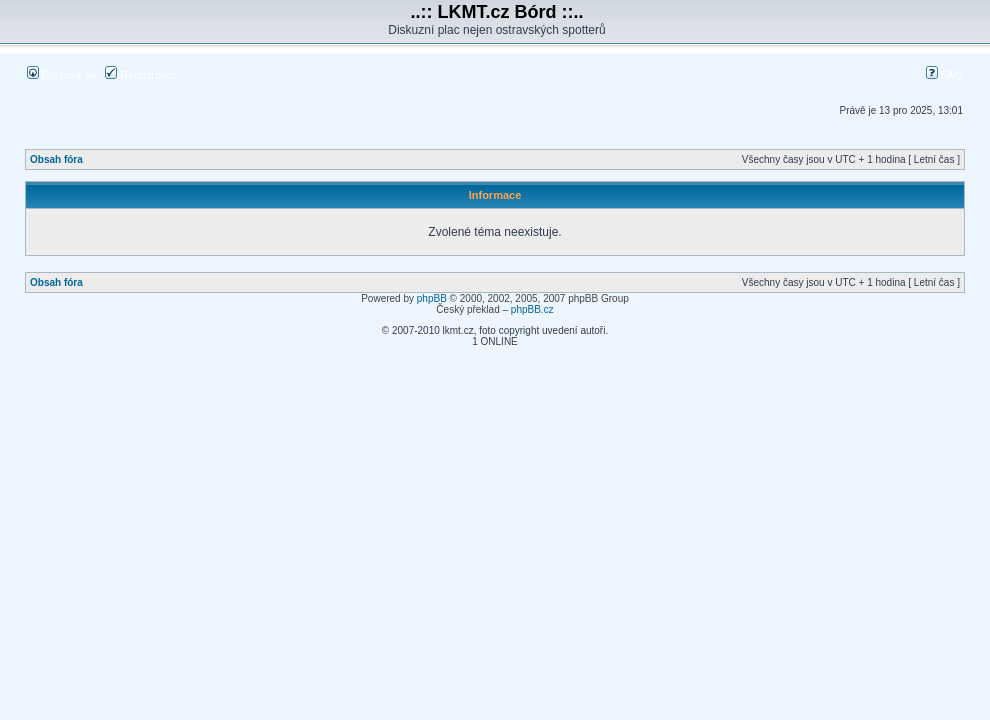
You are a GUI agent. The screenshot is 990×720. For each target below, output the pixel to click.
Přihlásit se (61, 75)
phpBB (432, 298)
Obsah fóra (56, 159)
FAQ (944, 75)
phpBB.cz (532, 309)
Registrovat (140, 75)
